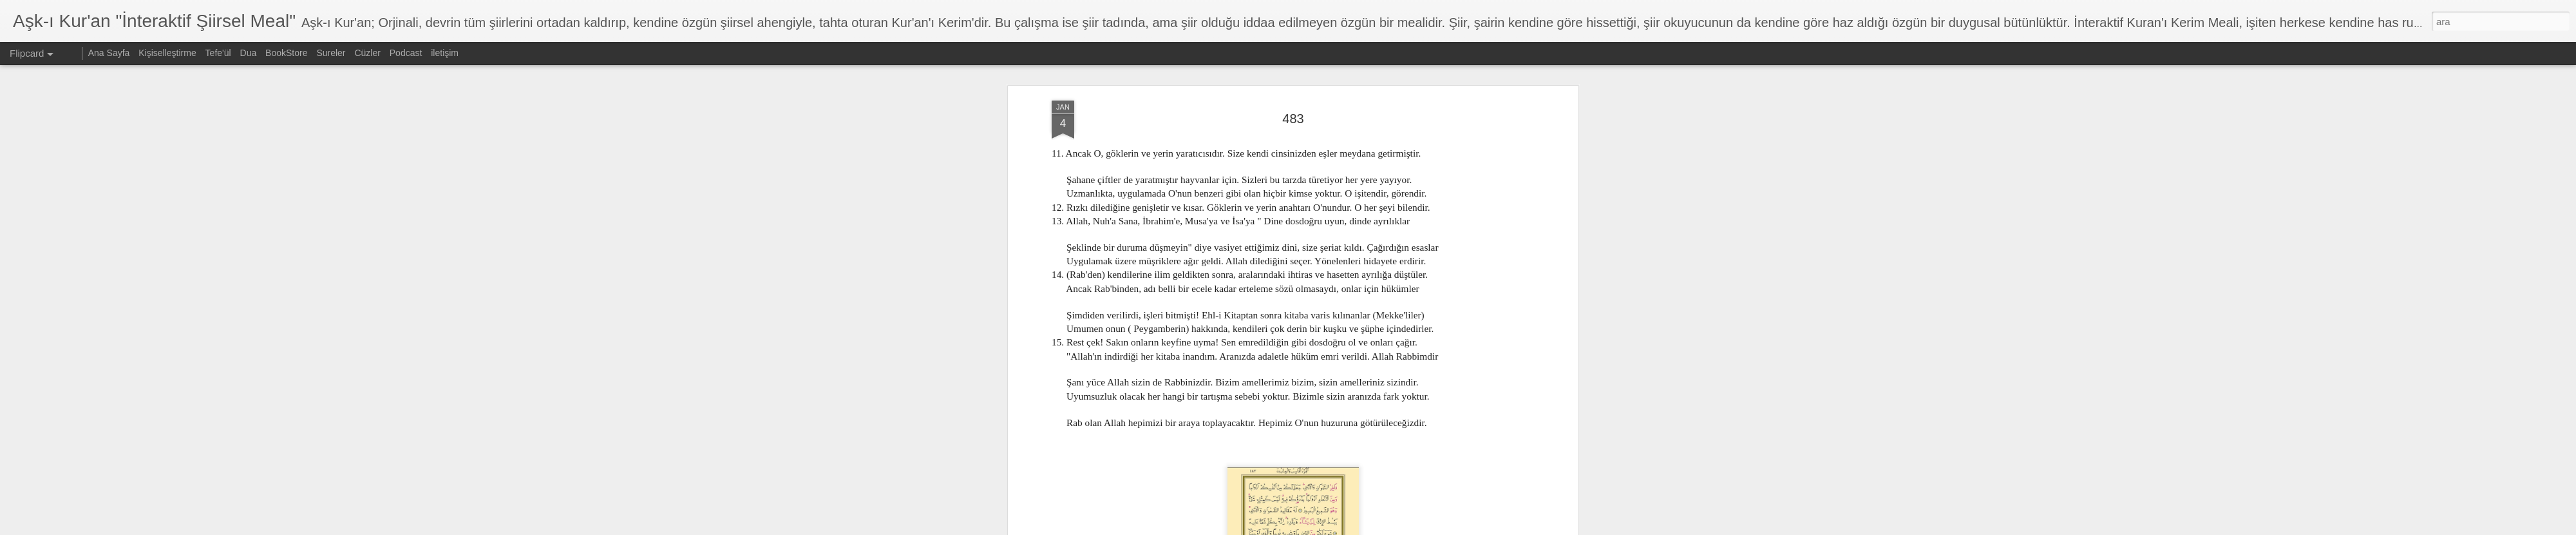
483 (1292, 119)
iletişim (445, 53)
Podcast (406, 53)
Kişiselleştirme (167, 53)
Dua (248, 53)
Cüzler (367, 53)
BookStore (286, 53)
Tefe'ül (218, 53)
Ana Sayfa (109, 53)
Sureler (330, 53)
